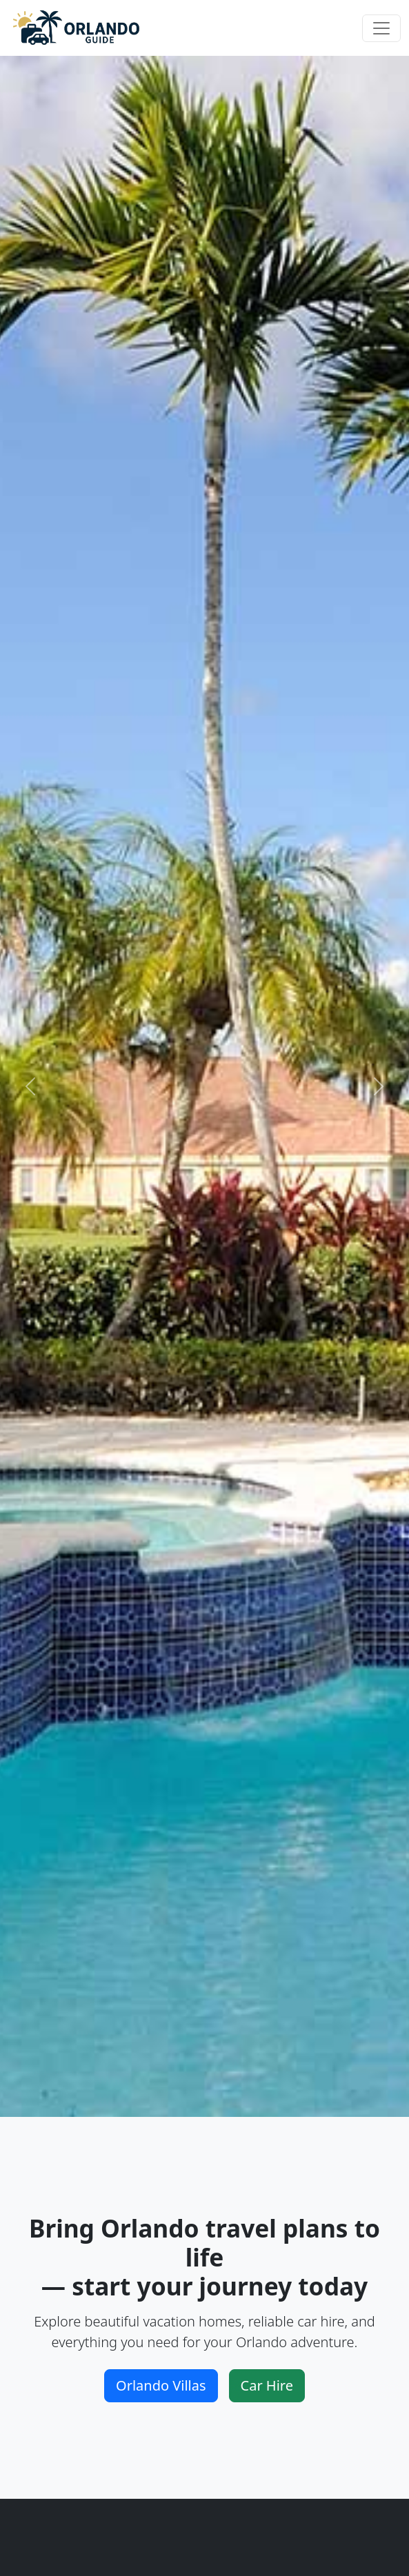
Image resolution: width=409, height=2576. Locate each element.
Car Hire (267, 2385)
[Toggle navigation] (381, 28)
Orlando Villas (161, 2385)
